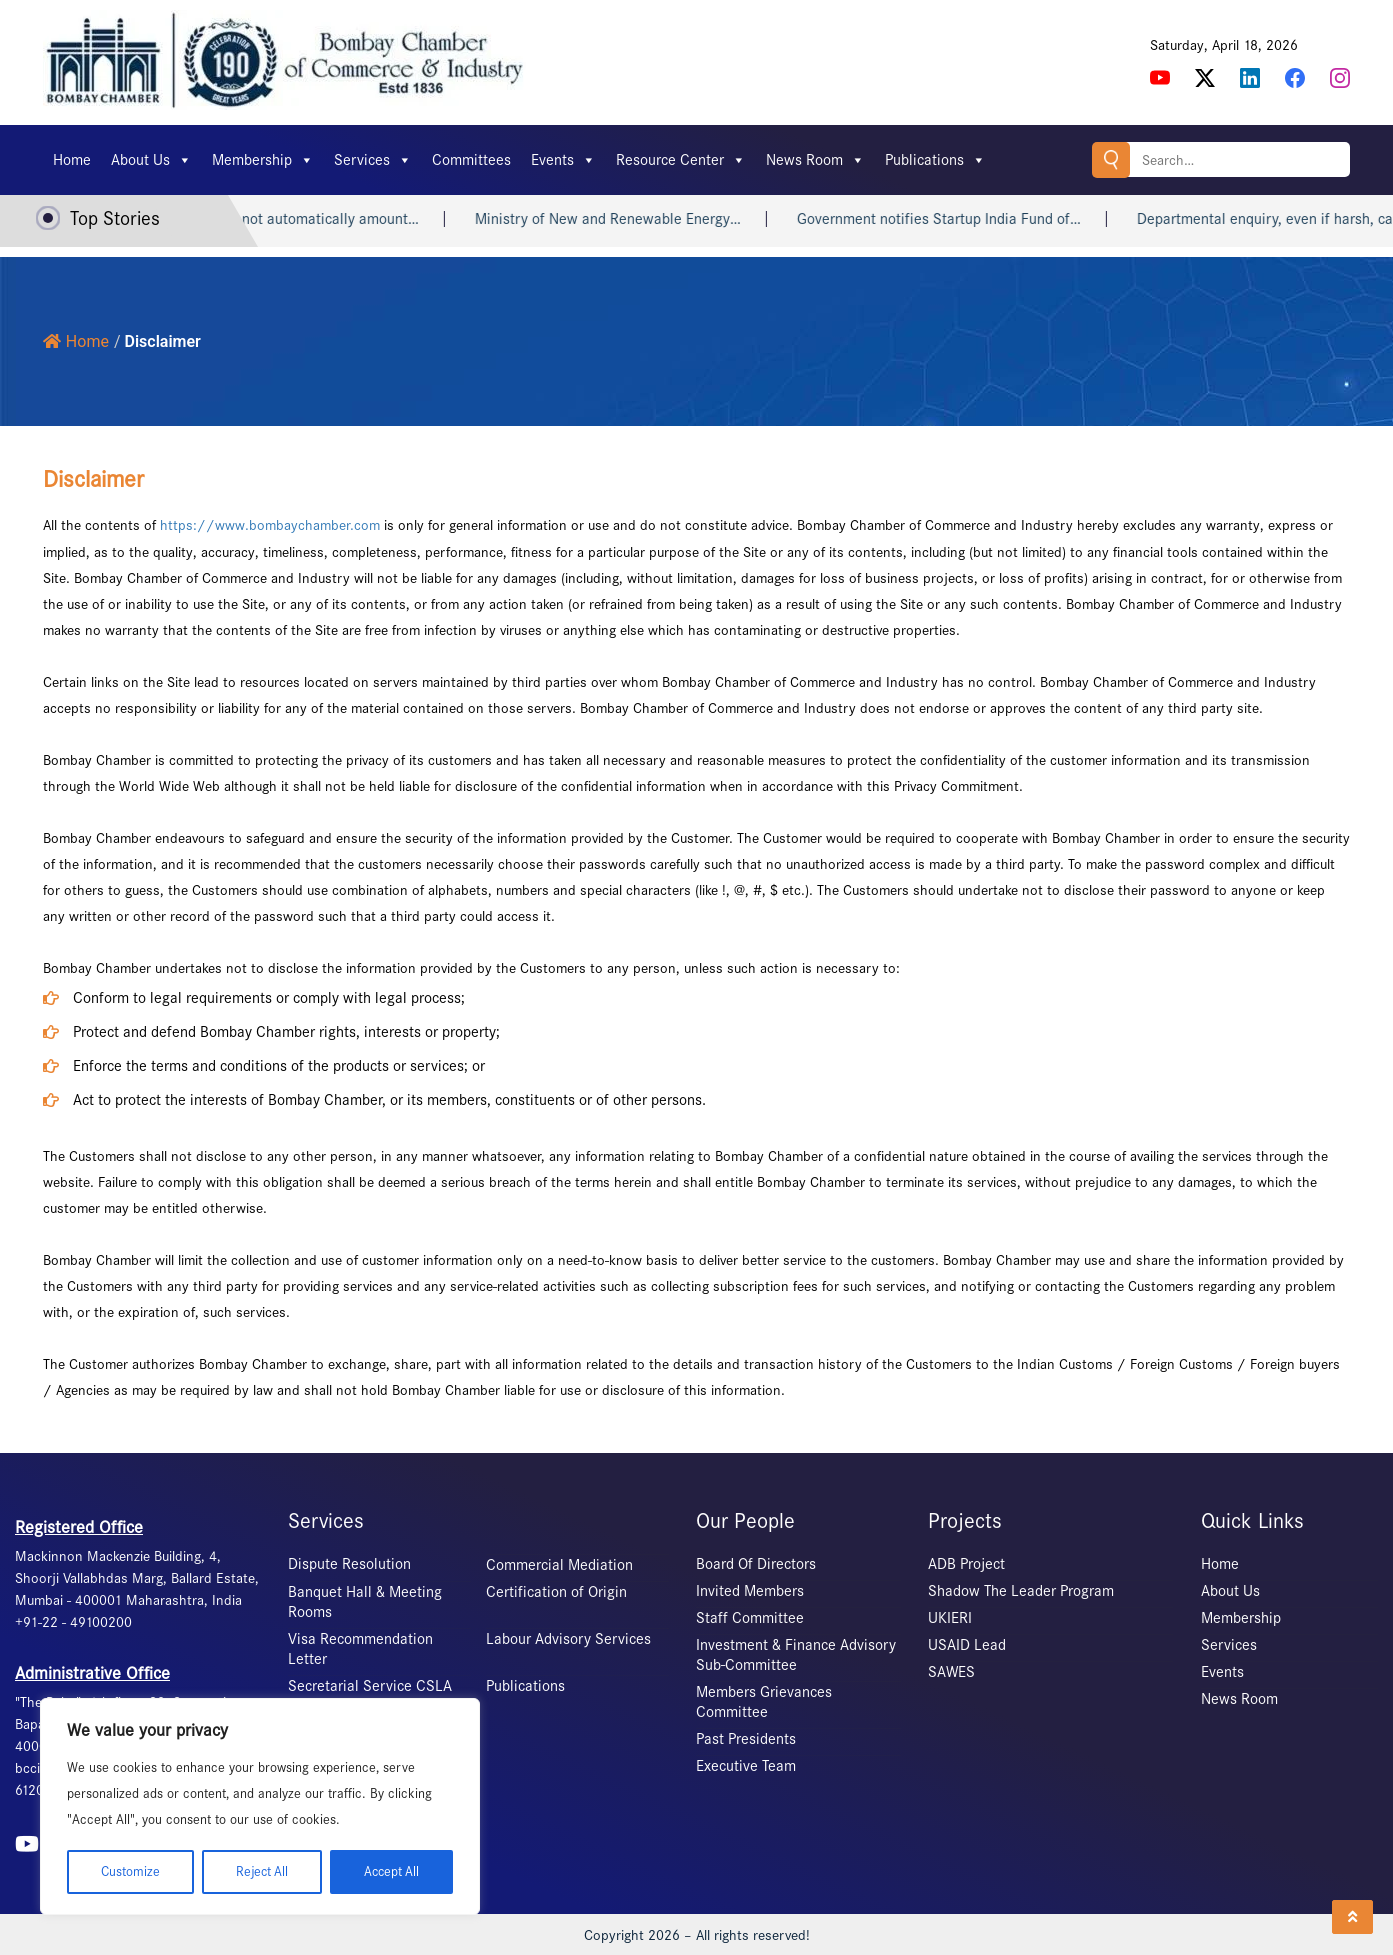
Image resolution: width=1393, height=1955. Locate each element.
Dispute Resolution (349, 1563)
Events (563, 160)
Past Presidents (746, 1738)
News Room (815, 160)
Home (72, 160)
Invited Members (750, 1590)
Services (373, 160)
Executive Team (746, 1765)
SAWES (951, 1671)
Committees (471, 160)
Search (1109, 159)
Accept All (391, 1871)
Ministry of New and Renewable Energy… (628, 219)
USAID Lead (967, 1644)
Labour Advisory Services (568, 1638)
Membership (263, 160)
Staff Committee (750, 1617)
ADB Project (966, 1563)
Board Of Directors (756, 1563)
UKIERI (950, 1617)
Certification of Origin (556, 1591)
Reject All (260, 1871)
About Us (151, 160)
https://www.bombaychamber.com (270, 525)
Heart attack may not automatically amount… (292, 219)
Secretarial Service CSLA (370, 1685)
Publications (935, 160)
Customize (129, 1871)
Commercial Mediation (559, 1564)
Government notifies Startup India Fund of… (959, 219)
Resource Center (681, 160)
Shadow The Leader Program (1021, 1590)
